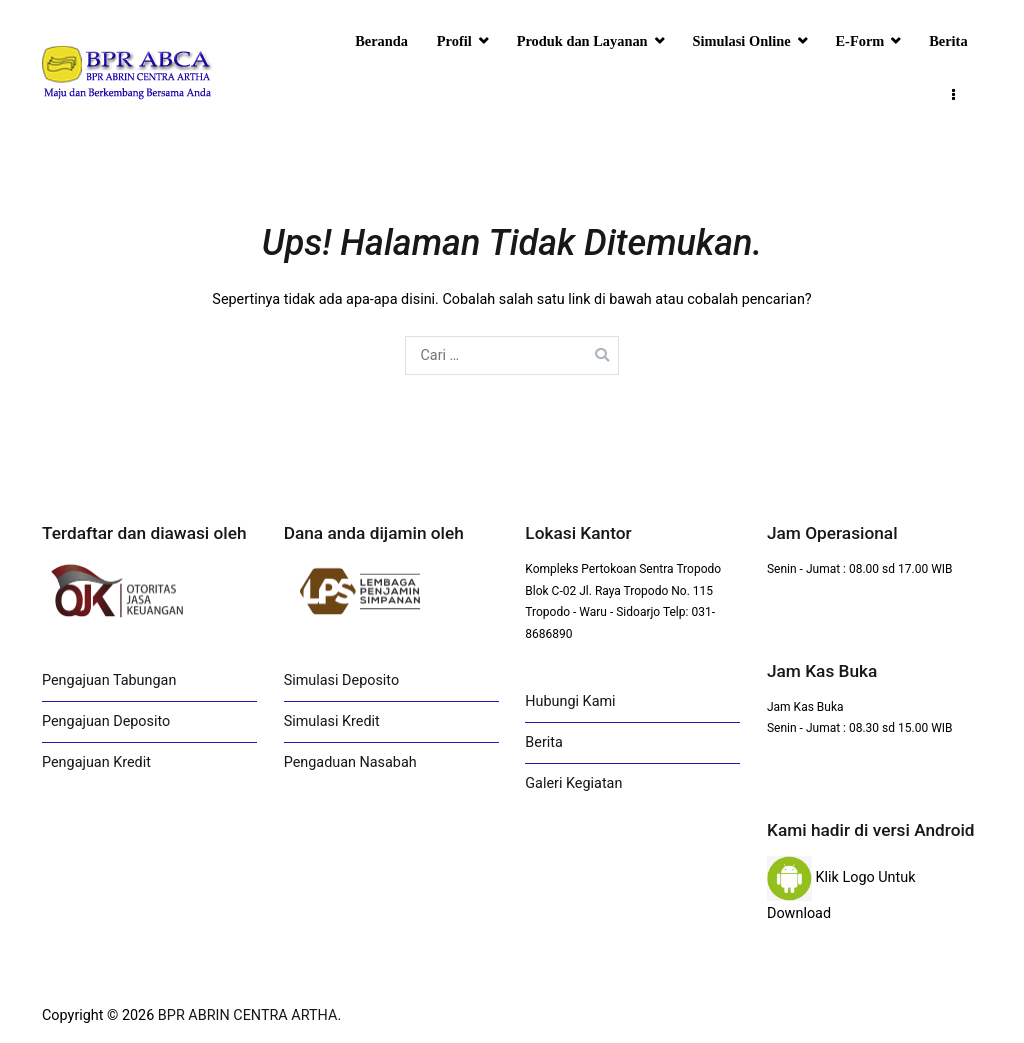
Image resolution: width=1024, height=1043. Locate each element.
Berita (948, 41)
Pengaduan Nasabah (350, 762)
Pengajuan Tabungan (109, 680)
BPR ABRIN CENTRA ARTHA (248, 1015)
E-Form (860, 41)
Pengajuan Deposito (106, 721)
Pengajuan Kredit (96, 762)
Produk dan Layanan (582, 41)
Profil (454, 41)
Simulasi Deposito (341, 680)
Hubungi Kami (570, 701)
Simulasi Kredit (332, 721)
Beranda (381, 41)
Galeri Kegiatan (573, 783)
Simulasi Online (742, 41)
